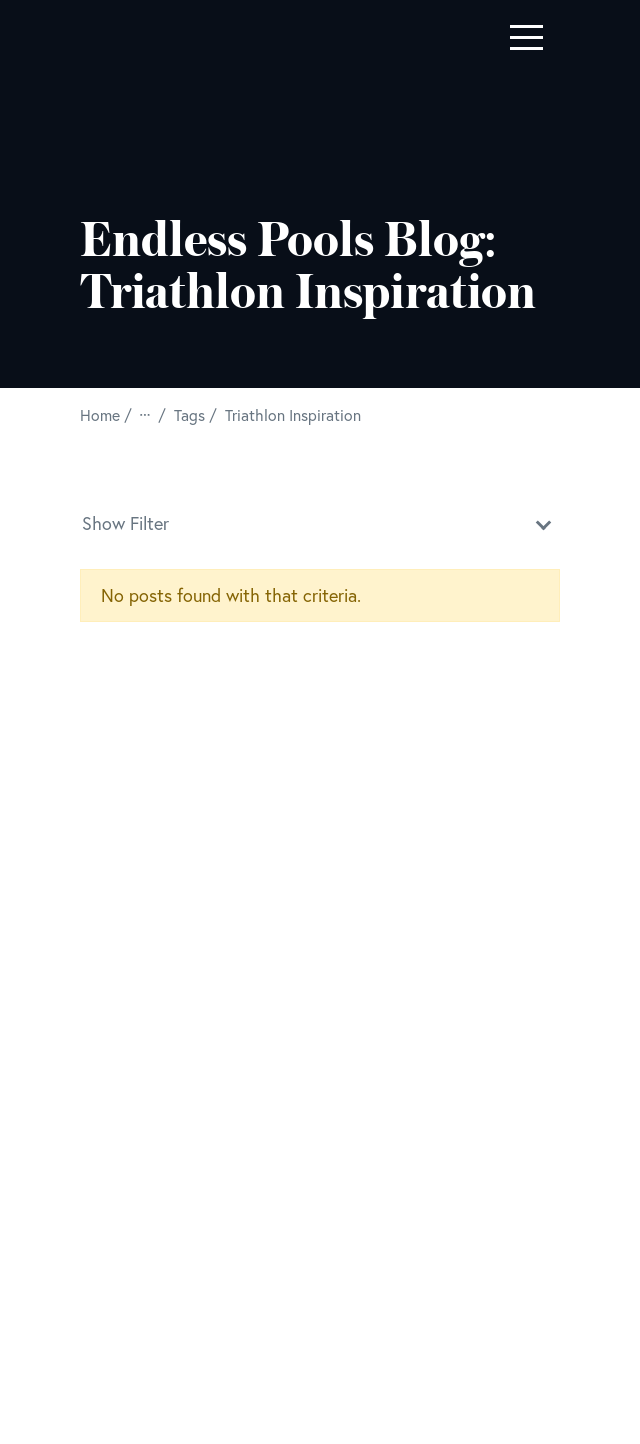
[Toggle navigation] (526, 37)
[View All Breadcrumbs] (147, 415)
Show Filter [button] (320, 521)
